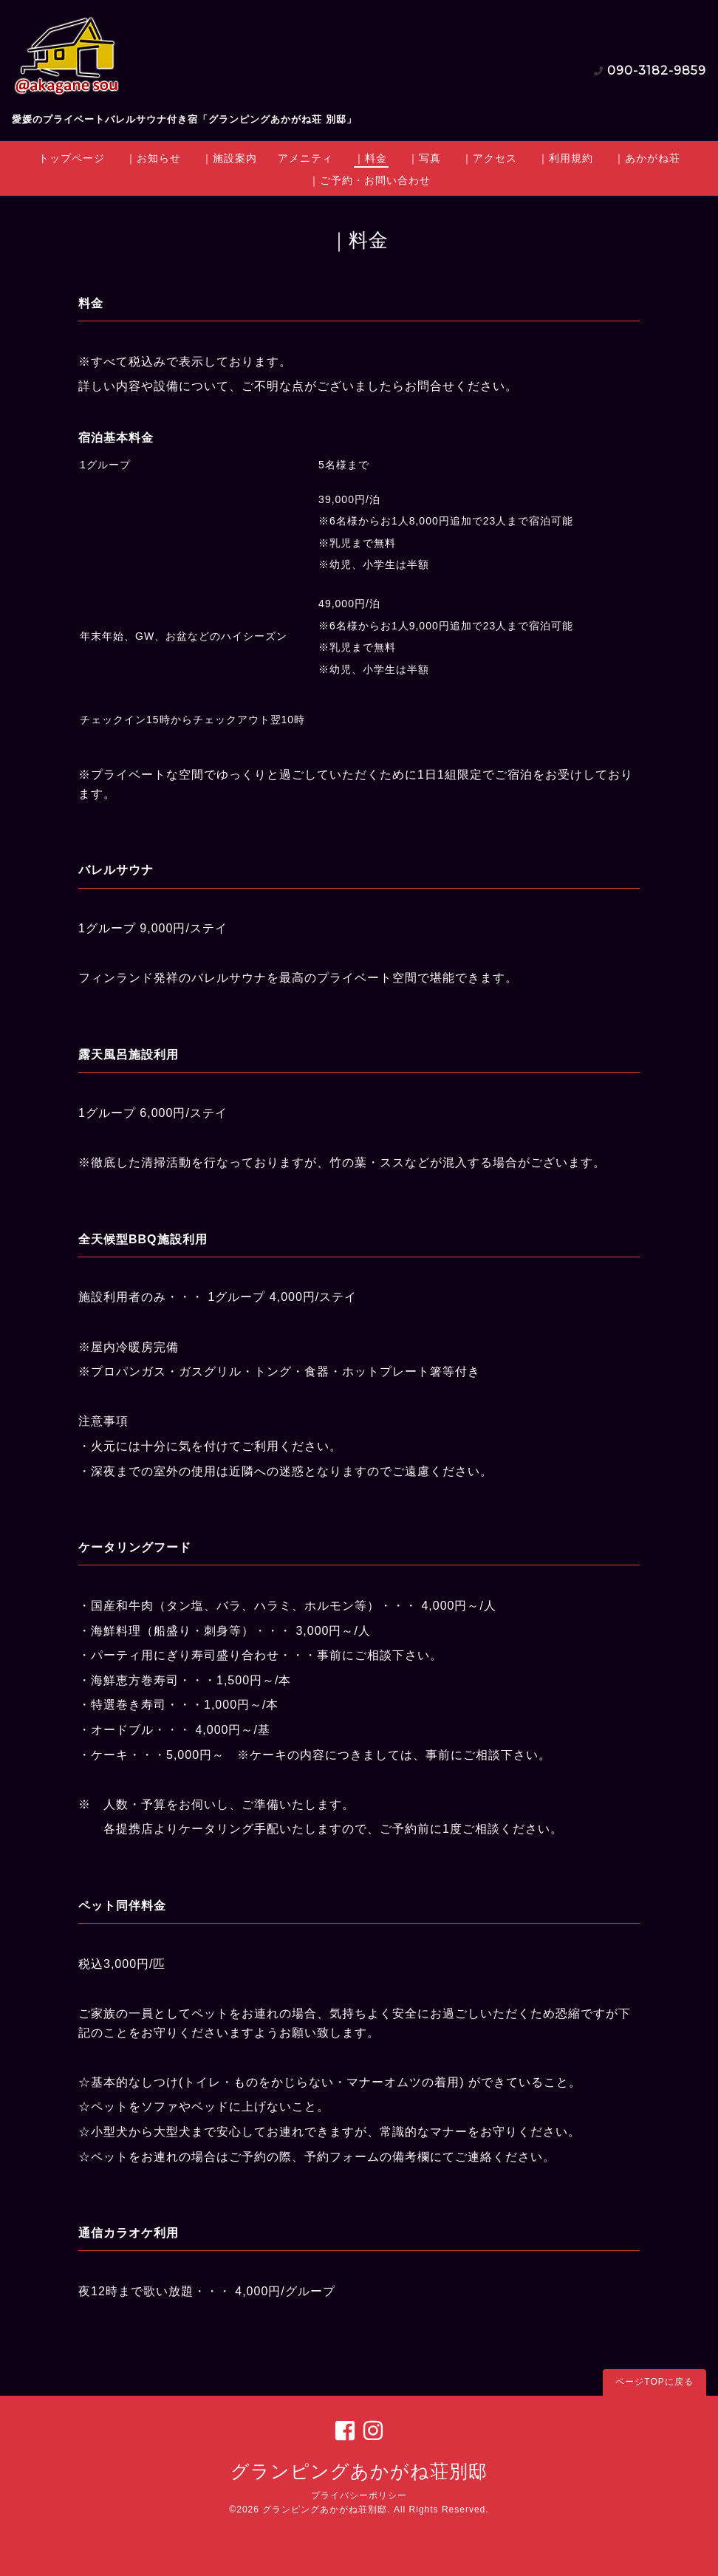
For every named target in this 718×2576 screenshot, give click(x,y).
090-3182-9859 (656, 71)
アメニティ (305, 158)
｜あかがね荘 (647, 158)
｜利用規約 (565, 158)
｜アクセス (489, 158)
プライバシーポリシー (359, 2495)
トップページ (71, 158)
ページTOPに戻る (654, 2382)
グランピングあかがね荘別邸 (359, 2471)
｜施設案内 (229, 158)
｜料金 (370, 158)
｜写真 (424, 158)
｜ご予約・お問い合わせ (370, 180)
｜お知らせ (153, 158)
